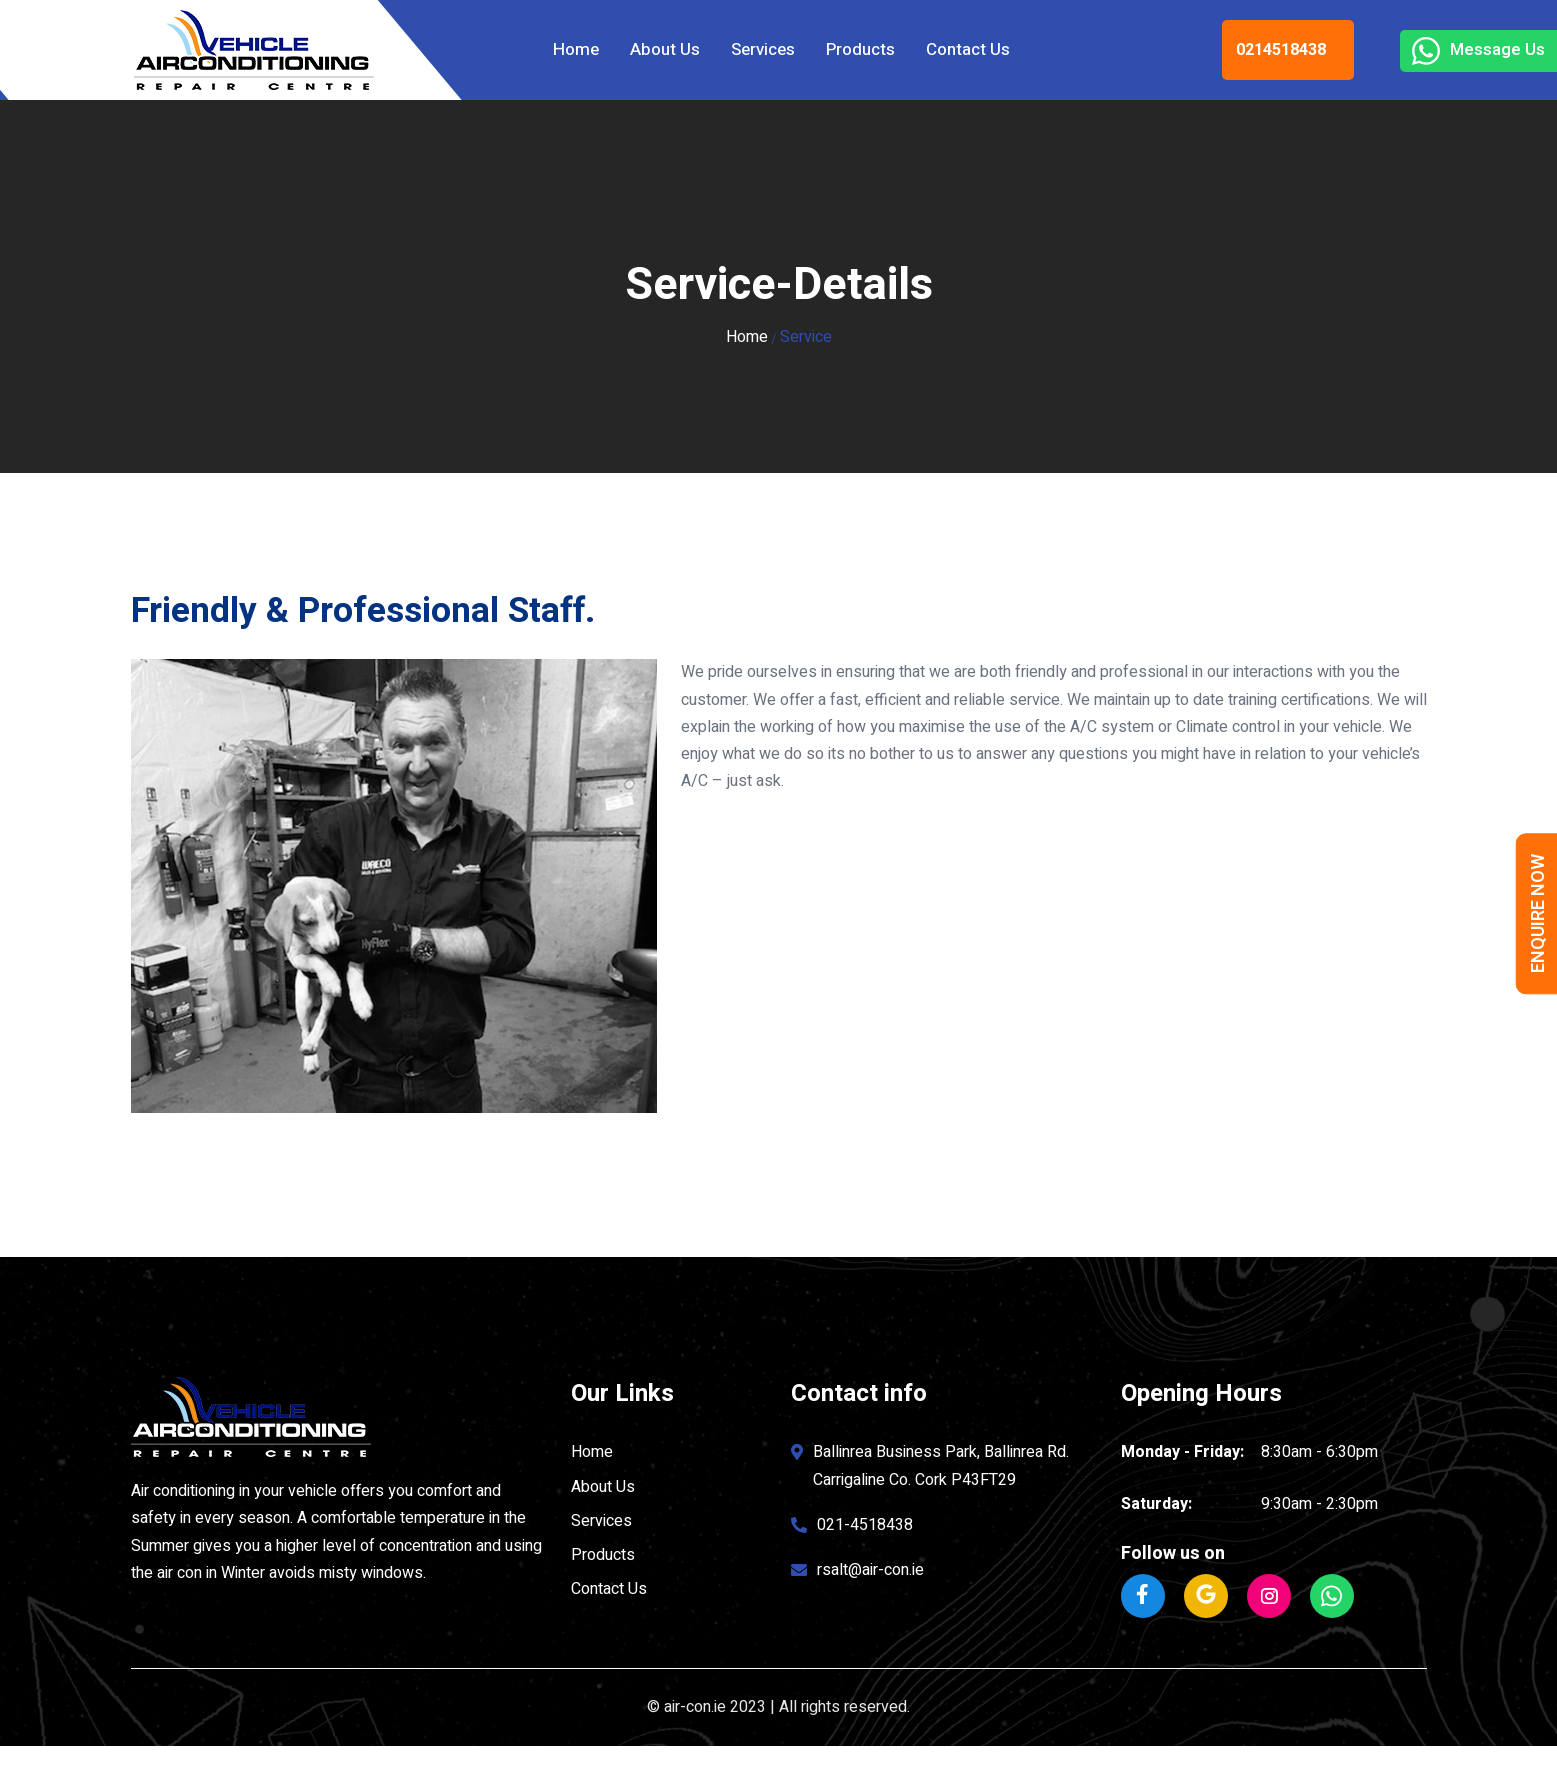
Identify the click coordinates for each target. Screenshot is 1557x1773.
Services (763, 49)
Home (576, 49)
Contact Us (968, 49)
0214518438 (1281, 50)
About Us (665, 49)
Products (860, 49)
